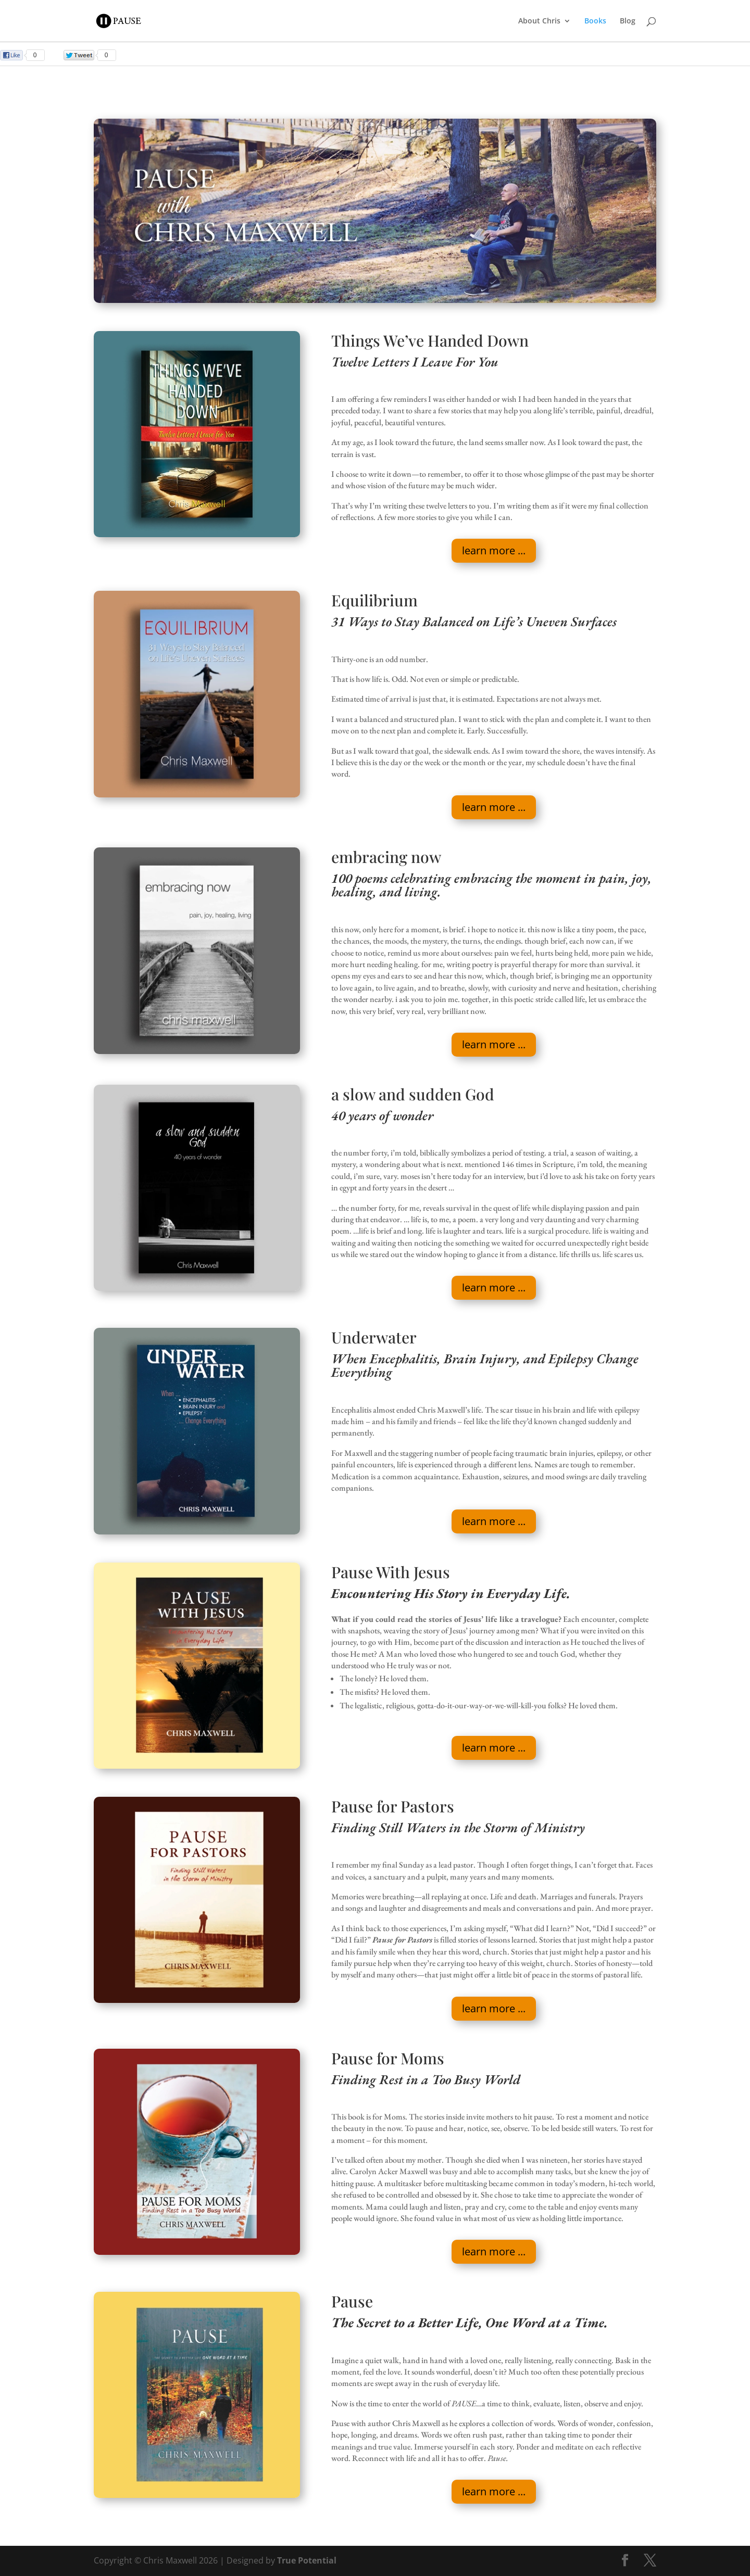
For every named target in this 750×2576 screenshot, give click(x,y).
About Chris (539, 21)
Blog (627, 21)
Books (595, 21)
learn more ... (494, 550)
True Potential (306, 2560)
